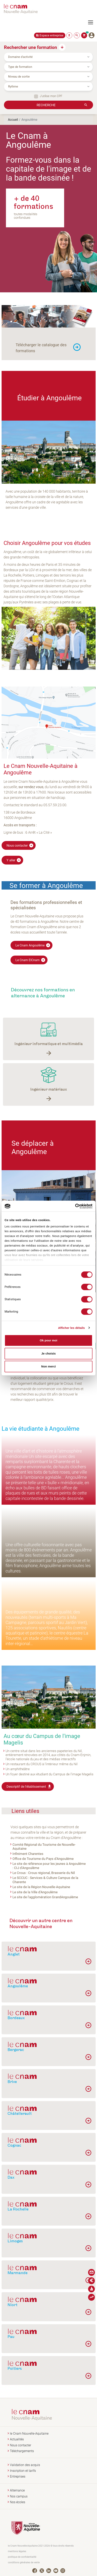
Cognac (14, 2145)
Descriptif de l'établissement (29, 1786)
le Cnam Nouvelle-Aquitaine (29, 2433)
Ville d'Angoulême (44, 1892)
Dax (11, 2177)
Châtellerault (20, 2113)
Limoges (15, 2241)
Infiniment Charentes (27, 1853)
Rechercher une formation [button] (30, 47)
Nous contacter (20, 845)
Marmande (18, 2273)
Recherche (46, 105)
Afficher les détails (71, 1327)
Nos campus (19, 2496)
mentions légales (17, 2551)
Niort (12, 2305)
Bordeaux (16, 2018)
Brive (12, 2081)
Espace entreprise (51, 35)
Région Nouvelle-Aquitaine (50, 1887)
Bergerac (16, 2049)
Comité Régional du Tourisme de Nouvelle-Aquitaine (44, 1846)
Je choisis (48, 1353)
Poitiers (15, 2368)
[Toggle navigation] (92, 22)
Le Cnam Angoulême (32, 945)
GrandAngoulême (65, 1897)
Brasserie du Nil (63, 1872)
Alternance (17, 2490)
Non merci (48, 1366)
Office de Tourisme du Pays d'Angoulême (43, 1858)
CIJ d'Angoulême (26, 1867)
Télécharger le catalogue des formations (41, 347)
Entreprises (17, 2476)
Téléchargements (22, 2451)
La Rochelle (18, 2209)
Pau (11, 2336)
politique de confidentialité (22, 2556)
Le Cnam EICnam (30, 960)
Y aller (14, 860)
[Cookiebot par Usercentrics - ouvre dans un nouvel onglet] (75, 1206)
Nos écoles (17, 2502)
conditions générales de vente (24, 2562)
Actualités (17, 2439)
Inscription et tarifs (23, 2471)
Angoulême (18, 1986)
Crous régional (39, 1872)
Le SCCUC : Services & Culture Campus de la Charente (45, 1879)
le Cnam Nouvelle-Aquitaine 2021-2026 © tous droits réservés (41, 2545)
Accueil (13, 119)
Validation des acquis (25, 2465)
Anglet (14, 1954)
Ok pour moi (48, 1340)
